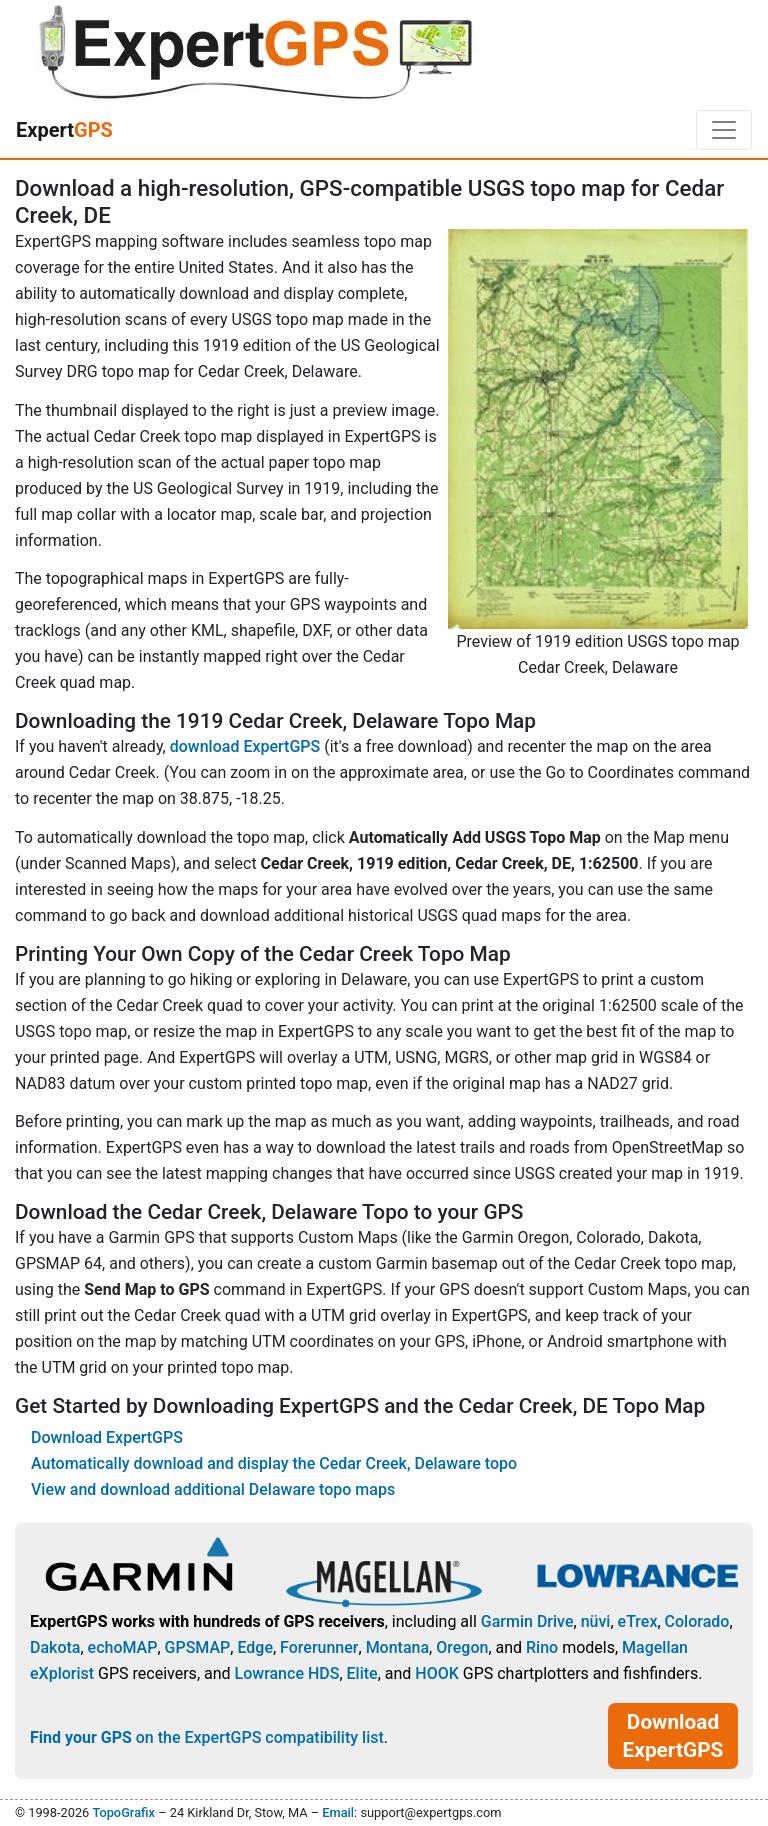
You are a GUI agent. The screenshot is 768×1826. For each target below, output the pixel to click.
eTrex (638, 1621)
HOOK (437, 1673)
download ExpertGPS (245, 746)
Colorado (697, 1621)
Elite (362, 1673)
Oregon (462, 1647)
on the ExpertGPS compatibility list (207, 1737)
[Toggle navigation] (724, 130)
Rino (542, 1647)
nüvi (596, 1621)
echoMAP (123, 1647)
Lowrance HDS (287, 1673)
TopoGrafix (123, 1812)
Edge (255, 1647)
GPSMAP (198, 1647)
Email (338, 1812)
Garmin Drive (527, 1621)
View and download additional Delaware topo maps (213, 1489)
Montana (397, 1647)
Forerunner (319, 1647)
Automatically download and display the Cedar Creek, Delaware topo (274, 1463)
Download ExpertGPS (107, 1437)
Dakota (55, 1647)
